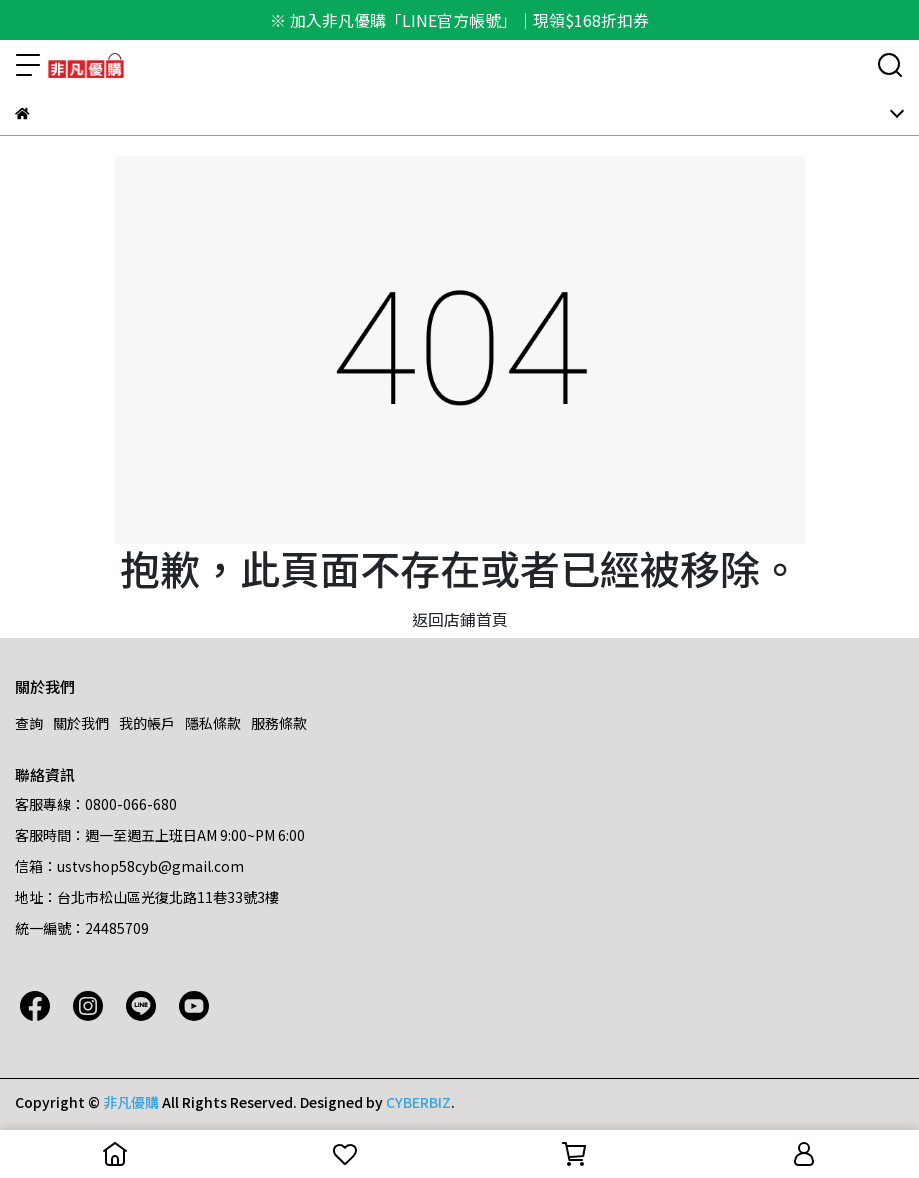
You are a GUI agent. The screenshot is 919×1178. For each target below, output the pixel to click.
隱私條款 (213, 723)
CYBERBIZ (418, 1102)
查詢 (29, 723)
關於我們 (81, 723)
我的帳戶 (147, 723)
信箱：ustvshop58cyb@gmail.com (129, 866)
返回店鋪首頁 (460, 619)
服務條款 (279, 723)
